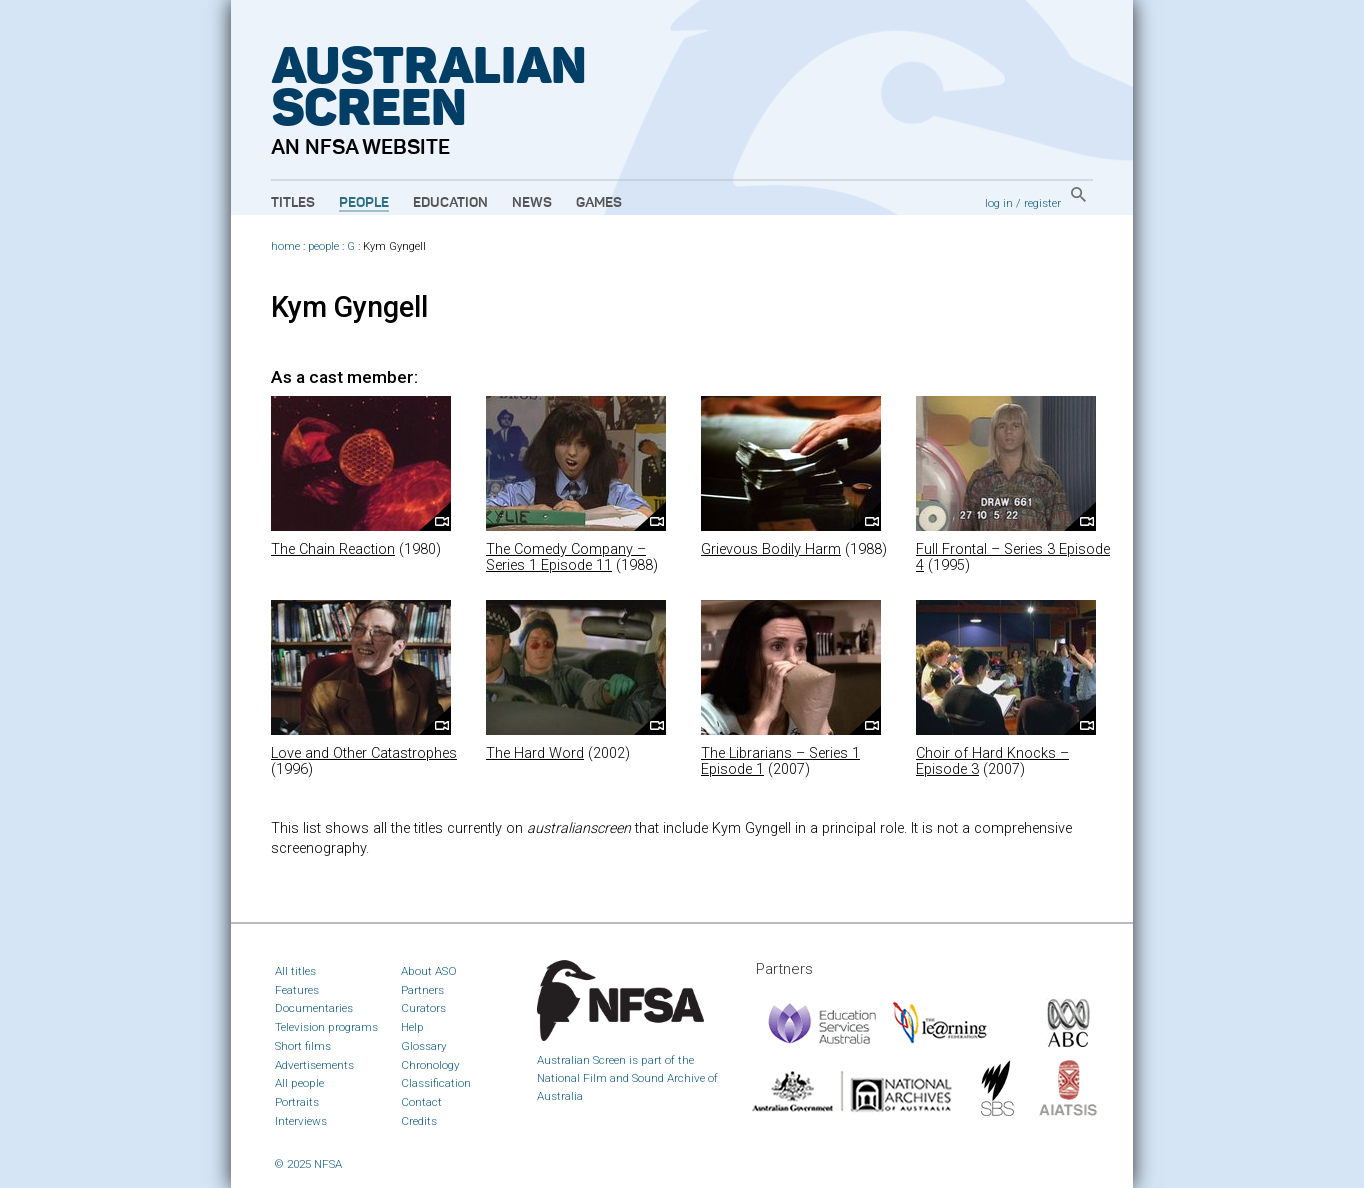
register (1042, 203)
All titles (295, 971)
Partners (422, 990)
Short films (303, 1046)
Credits (419, 1121)
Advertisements (314, 1065)
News (532, 203)
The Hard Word (535, 753)
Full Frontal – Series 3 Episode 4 (1013, 557)
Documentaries (314, 1008)
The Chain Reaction (333, 549)
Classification (436, 1083)
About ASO (429, 971)
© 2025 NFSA (308, 1164)
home (285, 246)
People (364, 203)
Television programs (326, 1027)
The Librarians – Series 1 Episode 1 (780, 761)
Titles (293, 203)
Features (297, 990)
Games (599, 203)
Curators (423, 1008)
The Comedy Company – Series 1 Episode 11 (566, 557)
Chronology (430, 1065)
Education (450, 203)
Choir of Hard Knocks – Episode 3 (992, 761)
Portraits (297, 1102)
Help (412, 1027)
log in (999, 203)
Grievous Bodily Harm (771, 549)
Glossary (424, 1046)
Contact (421, 1102)
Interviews (301, 1121)
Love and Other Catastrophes (364, 753)
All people (299, 1083)
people (323, 246)
